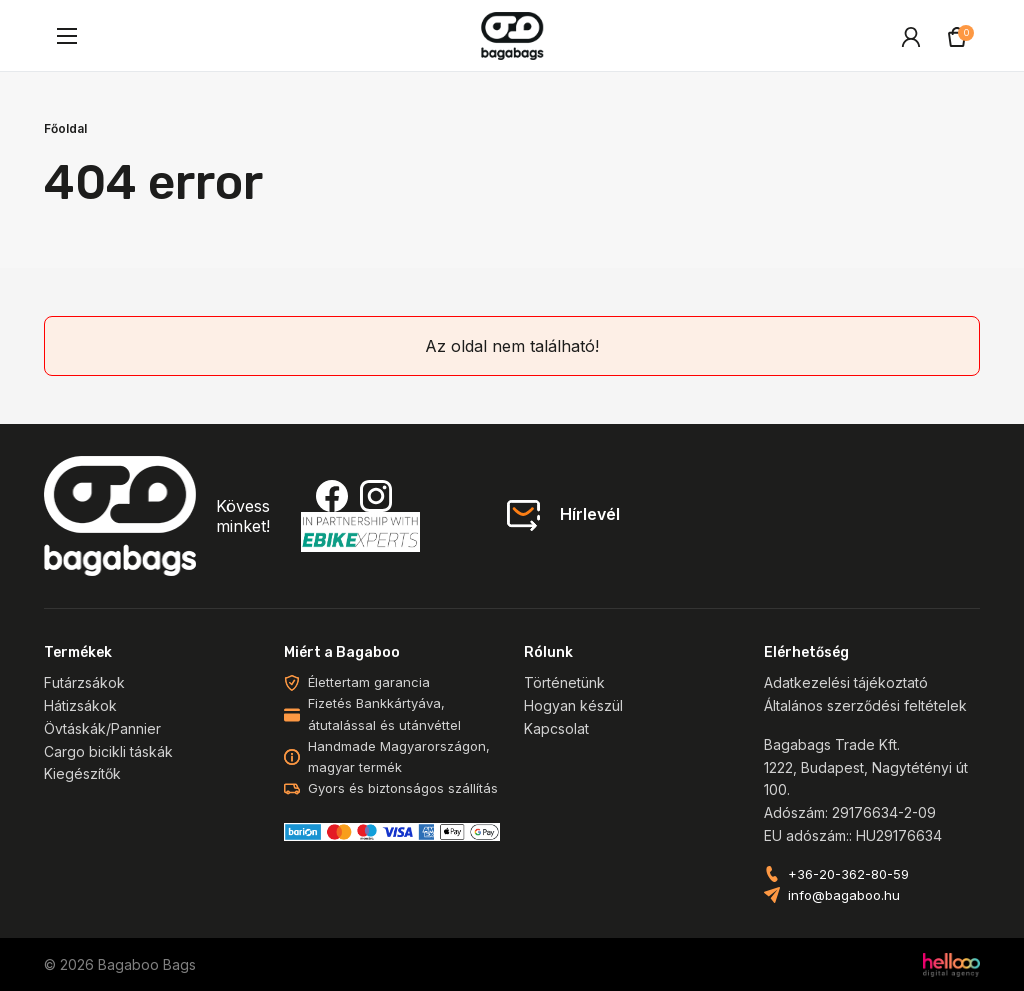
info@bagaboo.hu (844, 895)
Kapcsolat (556, 728)
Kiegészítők (82, 773)
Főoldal (65, 128)
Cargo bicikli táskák (108, 751)
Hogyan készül (573, 705)
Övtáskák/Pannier (102, 728)
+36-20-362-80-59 (848, 874)
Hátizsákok (80, 705)
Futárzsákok (84, 682)
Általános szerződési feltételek (865, 705)
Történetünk (564, 682)
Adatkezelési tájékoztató (846, 682)
